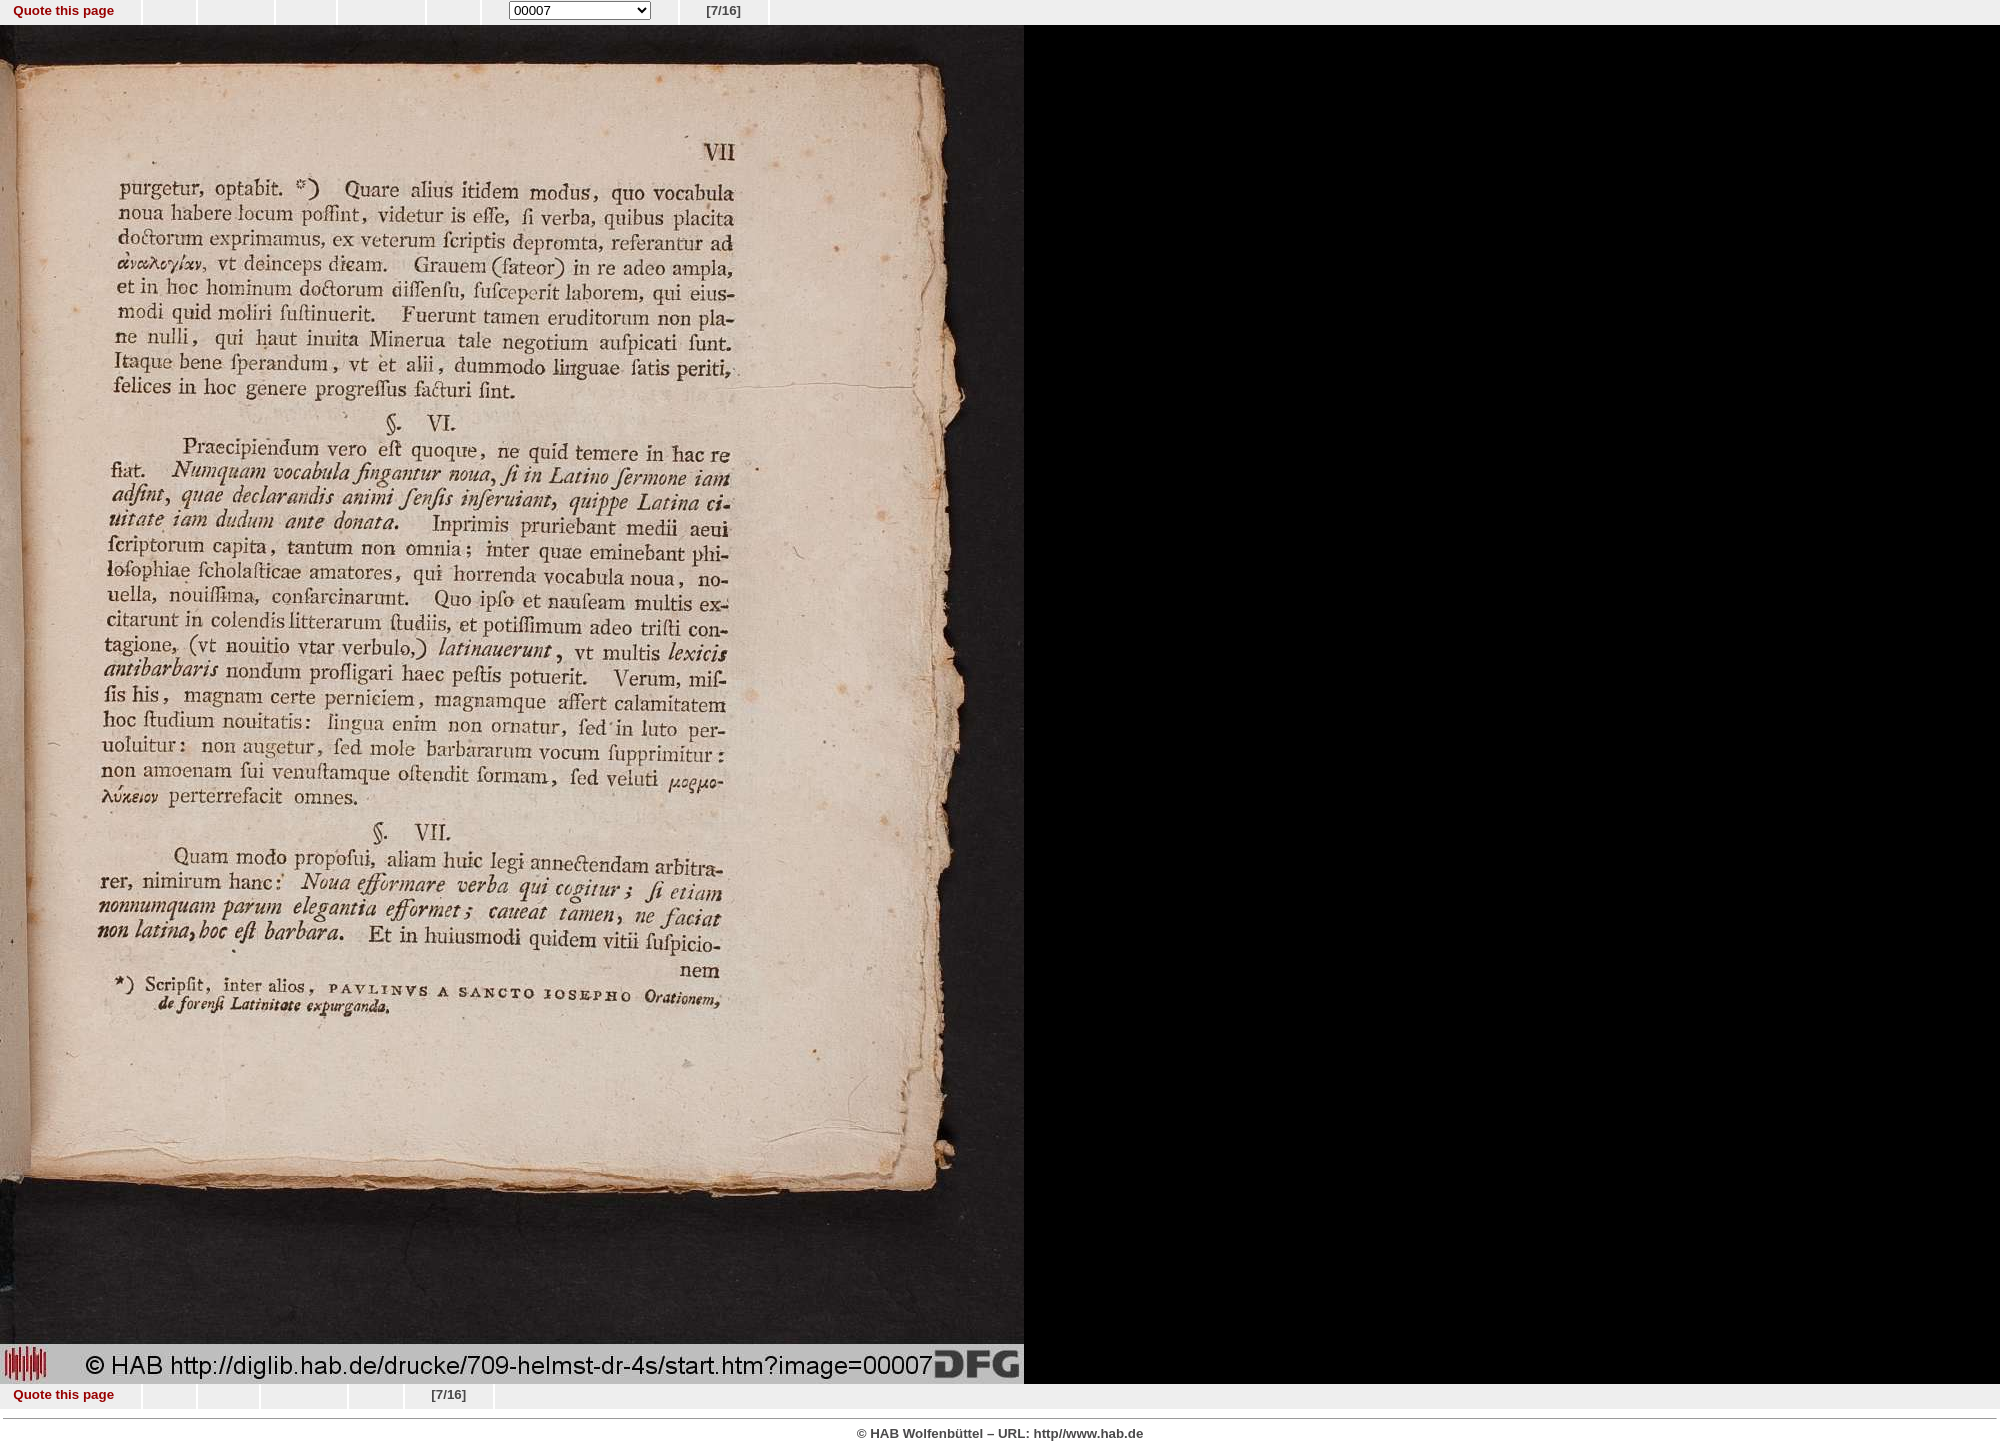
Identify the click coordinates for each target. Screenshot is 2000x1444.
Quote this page (63, 10)
